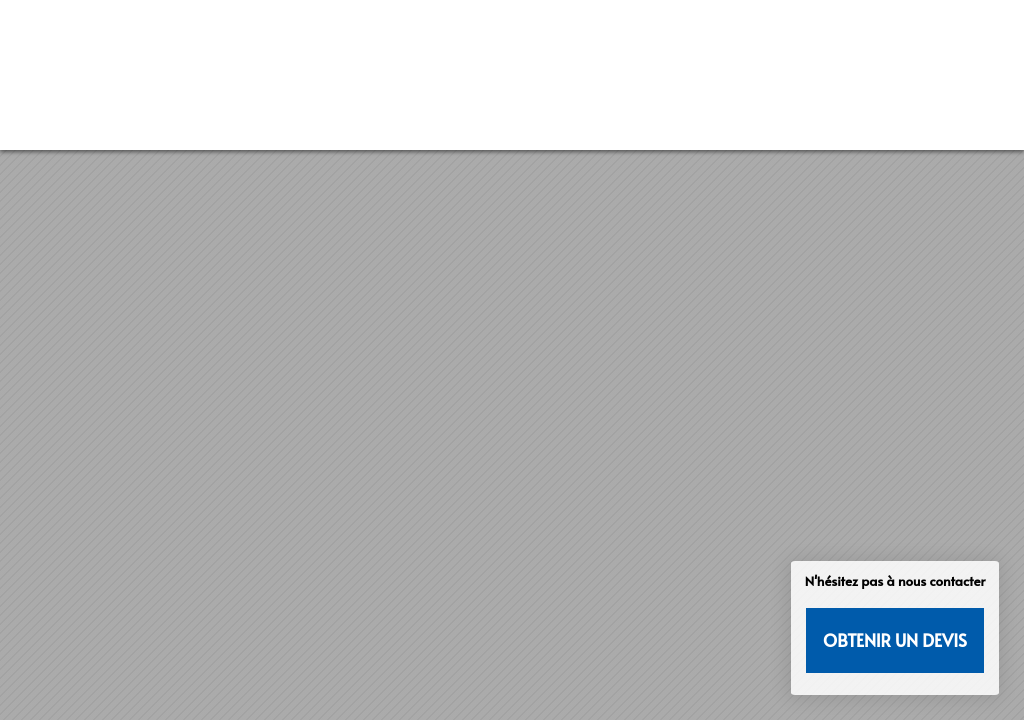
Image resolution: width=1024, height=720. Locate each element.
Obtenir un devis (895, 640)
